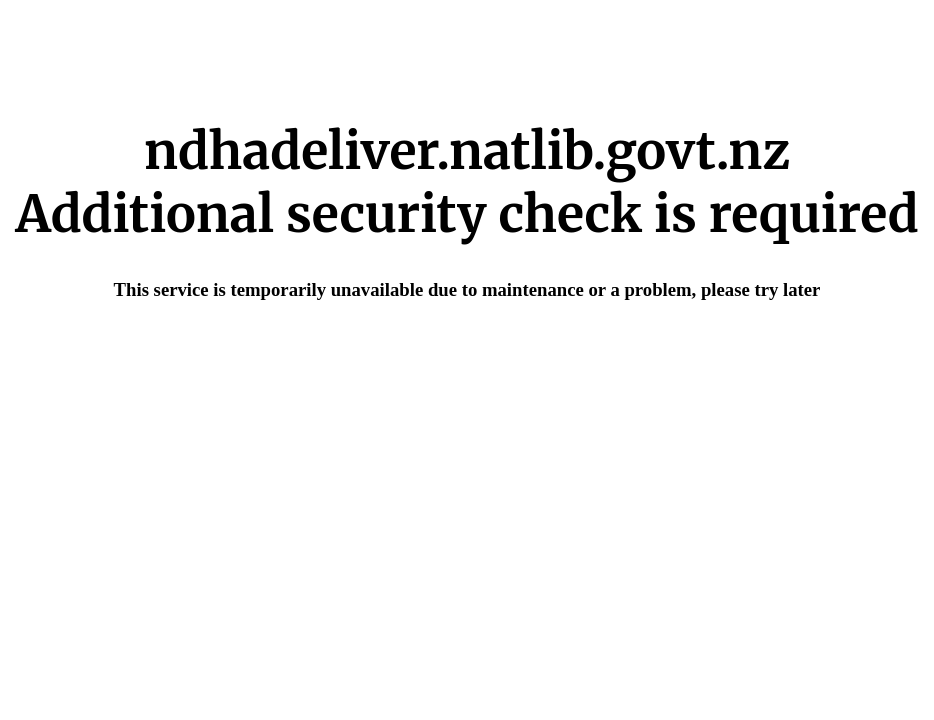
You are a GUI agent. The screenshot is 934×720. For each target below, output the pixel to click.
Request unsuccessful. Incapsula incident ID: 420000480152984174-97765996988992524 (467, 360)
